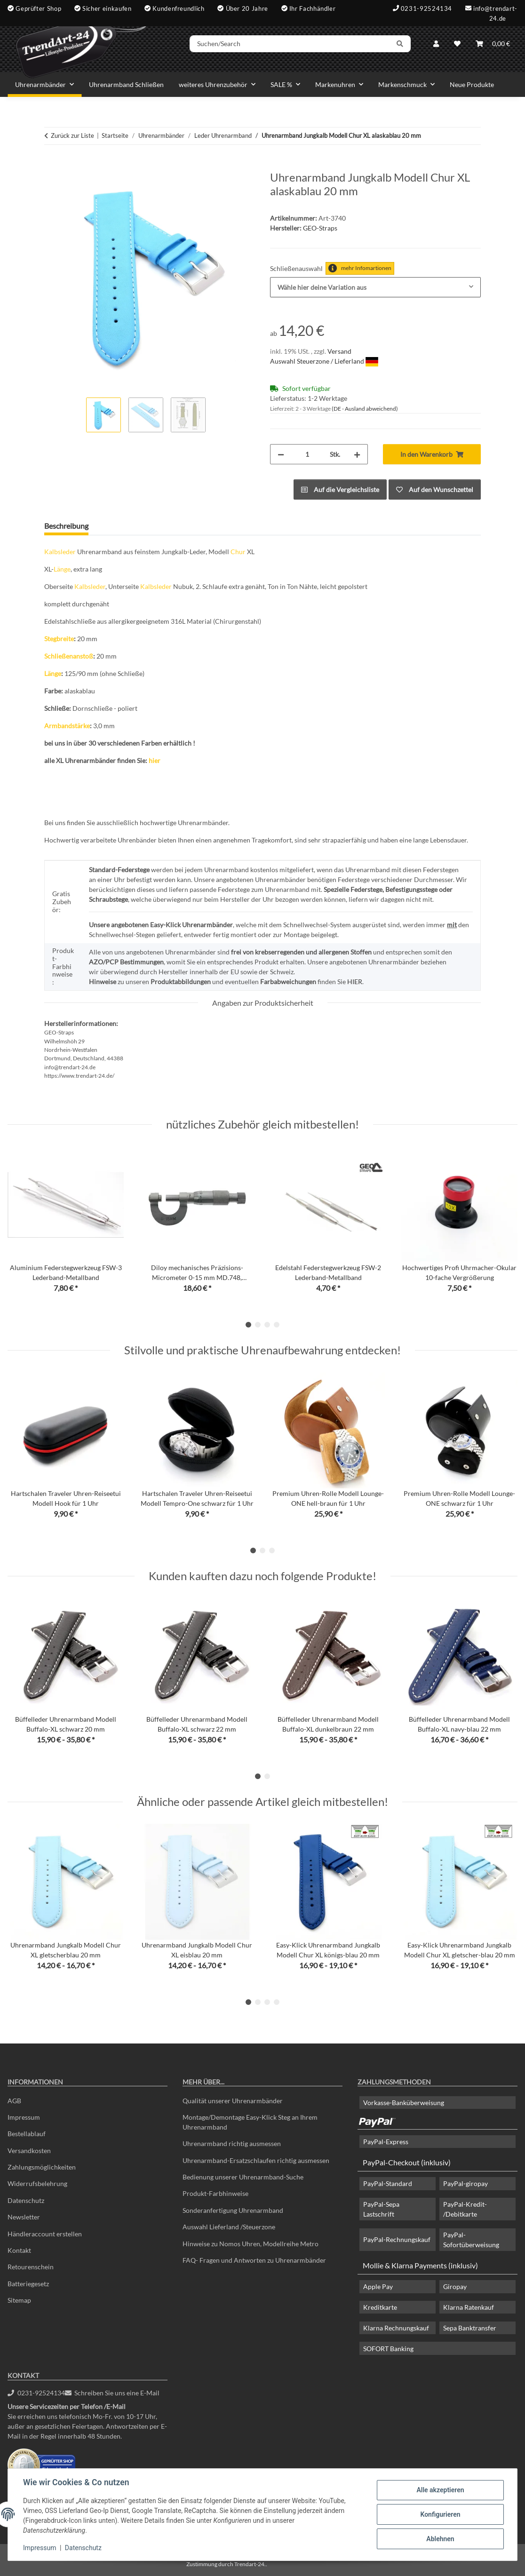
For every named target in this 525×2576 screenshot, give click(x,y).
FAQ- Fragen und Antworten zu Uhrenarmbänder (254, 2260)
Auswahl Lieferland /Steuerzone (229, 2227)
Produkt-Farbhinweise (215, 2193)
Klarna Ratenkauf (468, 2307)
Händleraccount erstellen (45, 2234)
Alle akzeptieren (440, 2490)
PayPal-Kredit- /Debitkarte (465, 2209)
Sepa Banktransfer (469, 2328)
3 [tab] (267, 1325)
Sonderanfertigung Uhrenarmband (233, 2210)
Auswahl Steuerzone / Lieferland (324, 361)
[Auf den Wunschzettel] (435, 489)
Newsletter (24, 2217)
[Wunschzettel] (457, 43)
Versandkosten (29, 2151)
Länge (62, 569)
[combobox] (375, 287)
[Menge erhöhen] (357, 454)
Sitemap (19, 2300)
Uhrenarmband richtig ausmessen (232, 2143)
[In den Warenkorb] (51, 165)
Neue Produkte (472, 84)
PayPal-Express (385, 2142)
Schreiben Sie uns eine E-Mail (112, 2393)
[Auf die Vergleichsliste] (340, 489)
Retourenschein (31, 2267)
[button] (436, 43)
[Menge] (307, 454)
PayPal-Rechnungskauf (396, 2239)
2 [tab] (258, 1325)
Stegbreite (59, 639)
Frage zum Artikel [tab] (131, 525)
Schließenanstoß (68, 656)
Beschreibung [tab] (66, 525)
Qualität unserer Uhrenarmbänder (233, 2101)
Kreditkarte (380, 2307)
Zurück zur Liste (72, 135)
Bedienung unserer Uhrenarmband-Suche (243, 2177)
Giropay (455, 2286)
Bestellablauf (27, 2134)
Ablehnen (440, 2539)
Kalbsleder (60, 552)
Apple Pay (378, 2286)
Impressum (39, 2548)
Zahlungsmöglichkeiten (42, 2167)
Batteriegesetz (28, 2284)
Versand (339, 351)
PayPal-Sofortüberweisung (471, 2240)
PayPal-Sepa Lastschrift (381, 2209)
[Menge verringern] (280, 454)
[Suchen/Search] (290, 43)
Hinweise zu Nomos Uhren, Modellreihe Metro (250, 2244)
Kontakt (19, 2250)
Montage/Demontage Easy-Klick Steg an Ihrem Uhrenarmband (250, 2122)
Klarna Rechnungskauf (396, 2328)
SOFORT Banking (388, 2349)
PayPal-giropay (465, 2183)
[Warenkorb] (492, 43)
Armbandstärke (67, 726)
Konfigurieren (440, 2514)
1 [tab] (248, 1325)
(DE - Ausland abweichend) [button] (365, 408)
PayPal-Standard (387, 2183)
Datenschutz (83, 2548)
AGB (14, 2101)
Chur (238, 552)
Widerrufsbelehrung (37, 2183)
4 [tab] (276, 1325)
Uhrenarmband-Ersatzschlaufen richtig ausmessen (256, 2160)
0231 (36, 2393)
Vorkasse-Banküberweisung (403, 2103)
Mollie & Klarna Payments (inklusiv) (420, 2265)
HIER (354, 982)
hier (154, 760)
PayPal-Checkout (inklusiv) (407, 2162)
